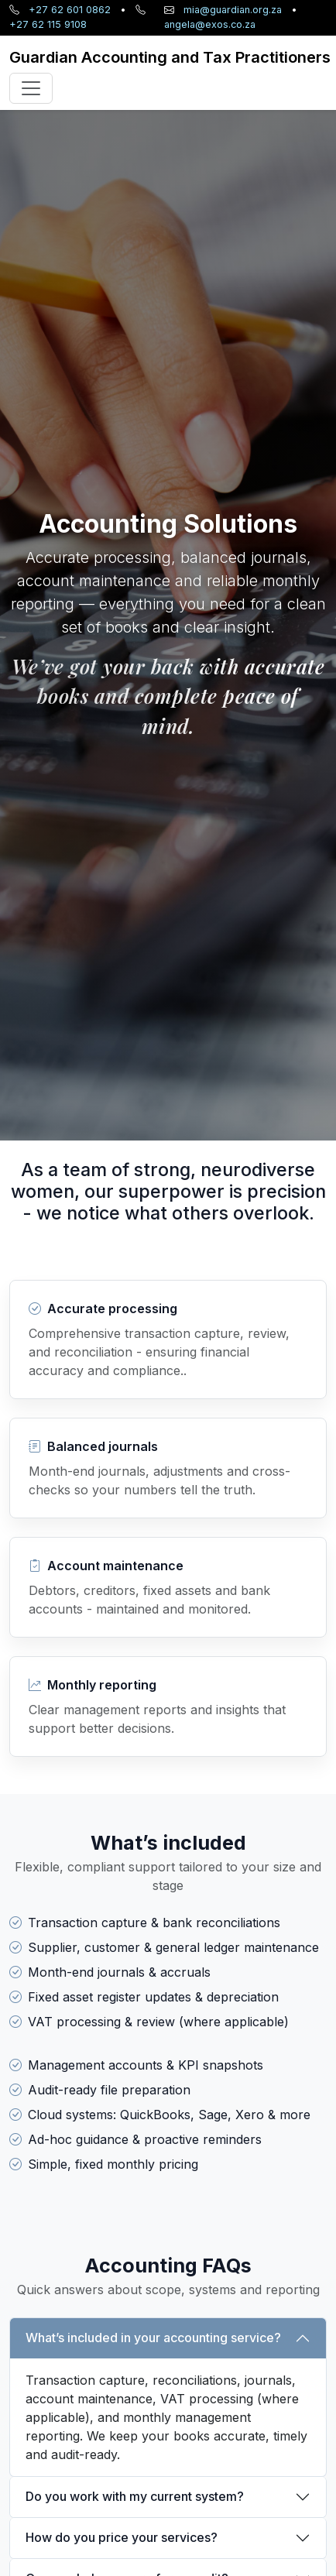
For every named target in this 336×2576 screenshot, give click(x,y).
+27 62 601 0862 (70, 9)
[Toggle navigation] (31, 88)
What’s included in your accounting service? (153, 2337)
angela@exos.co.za (209, 24)
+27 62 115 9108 (48, 24)
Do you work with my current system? (135, 2496)
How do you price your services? (122, 2537)
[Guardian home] (170, 57)
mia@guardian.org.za (232, 9)
